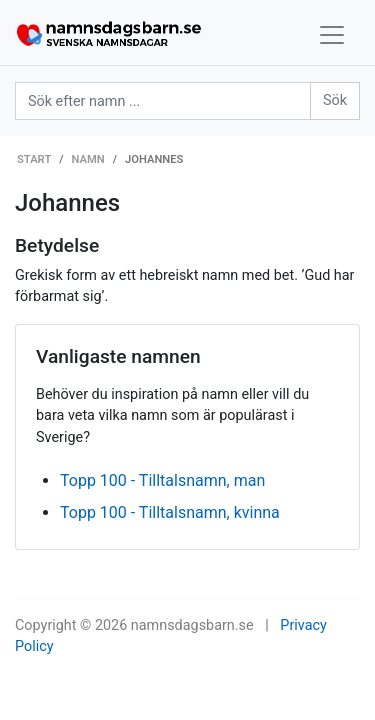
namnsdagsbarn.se (192, 625)
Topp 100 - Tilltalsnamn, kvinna (170, 512)
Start (34, 159)
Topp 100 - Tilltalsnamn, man (162, 480)
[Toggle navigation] (332, 35)
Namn (88, 159)
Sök (335, 100)
